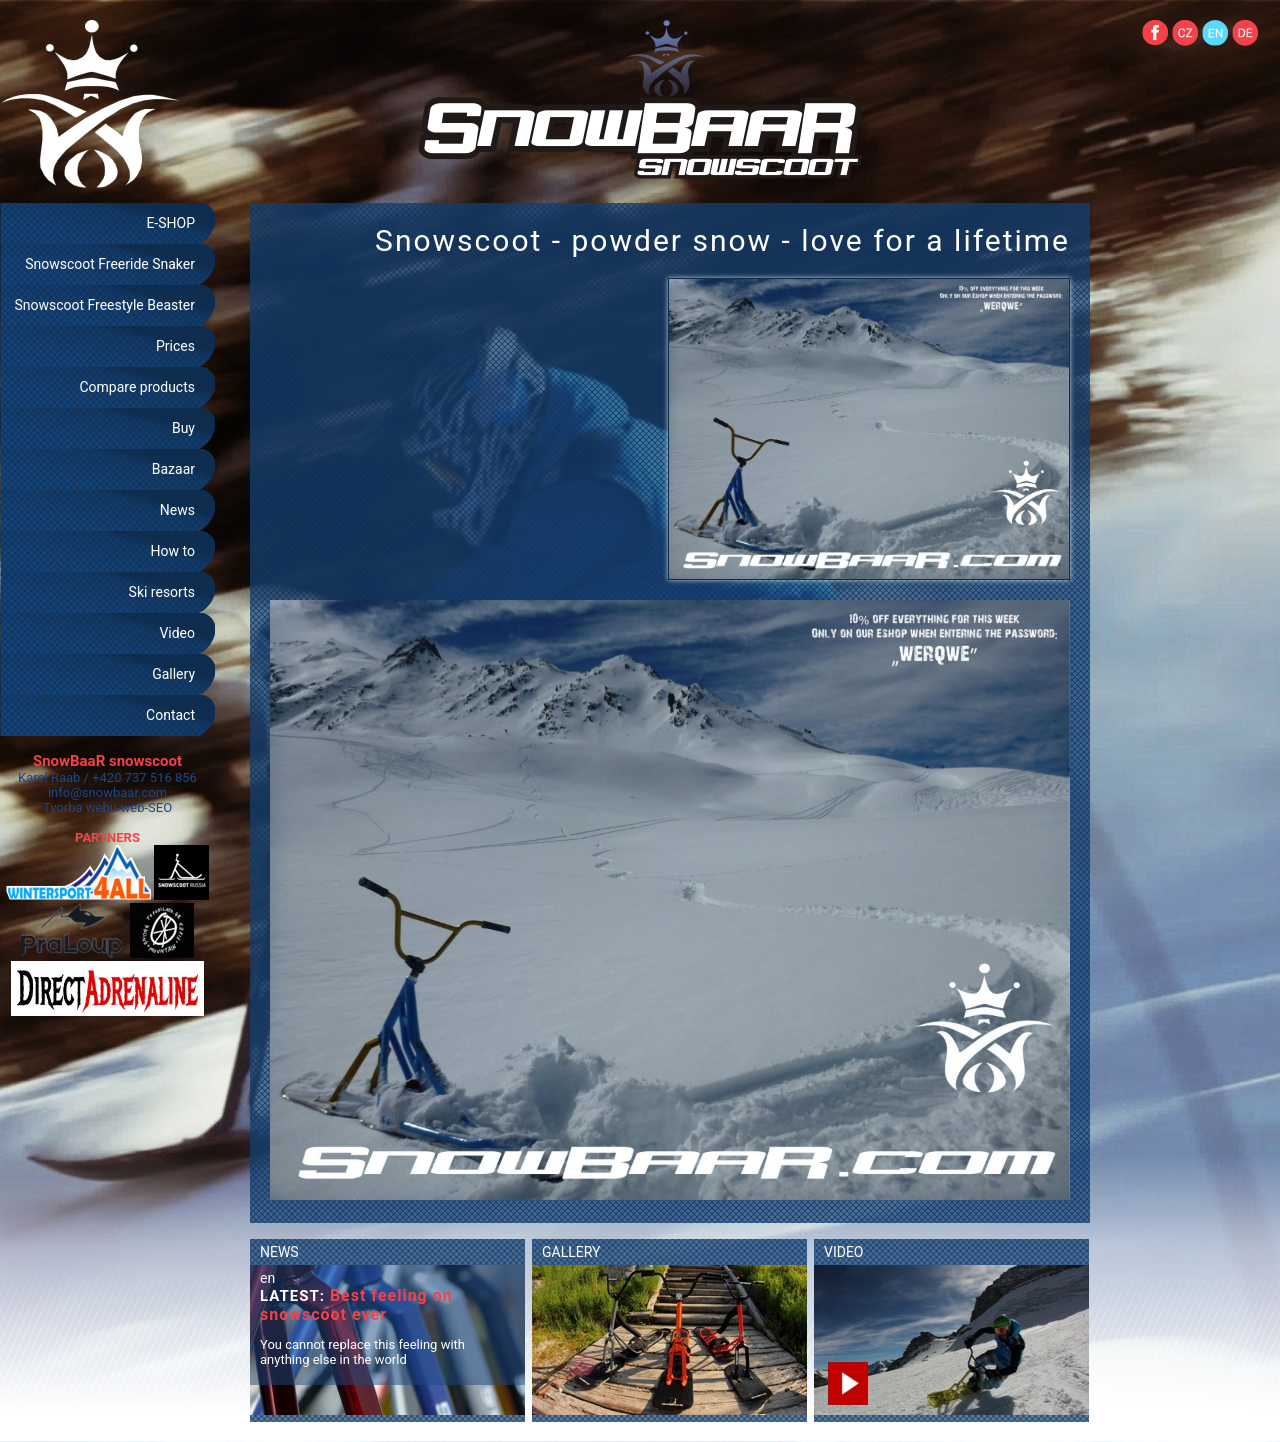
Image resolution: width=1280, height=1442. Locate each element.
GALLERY (571, 1252)
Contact (170, 715)
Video (177, 633)
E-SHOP (170, 223)
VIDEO (844, 1252)
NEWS (279, 1252)
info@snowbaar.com (107, 792)
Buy (183, 428)
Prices (175, 346)
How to (173, 551)
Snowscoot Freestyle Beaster (104, 305)
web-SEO (147, 807)
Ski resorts (162, 592)
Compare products (137, 387)
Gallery (173, 674)
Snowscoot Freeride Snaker (110, 264)
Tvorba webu (80, 807)
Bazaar (173, 469)
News (177, 510)
